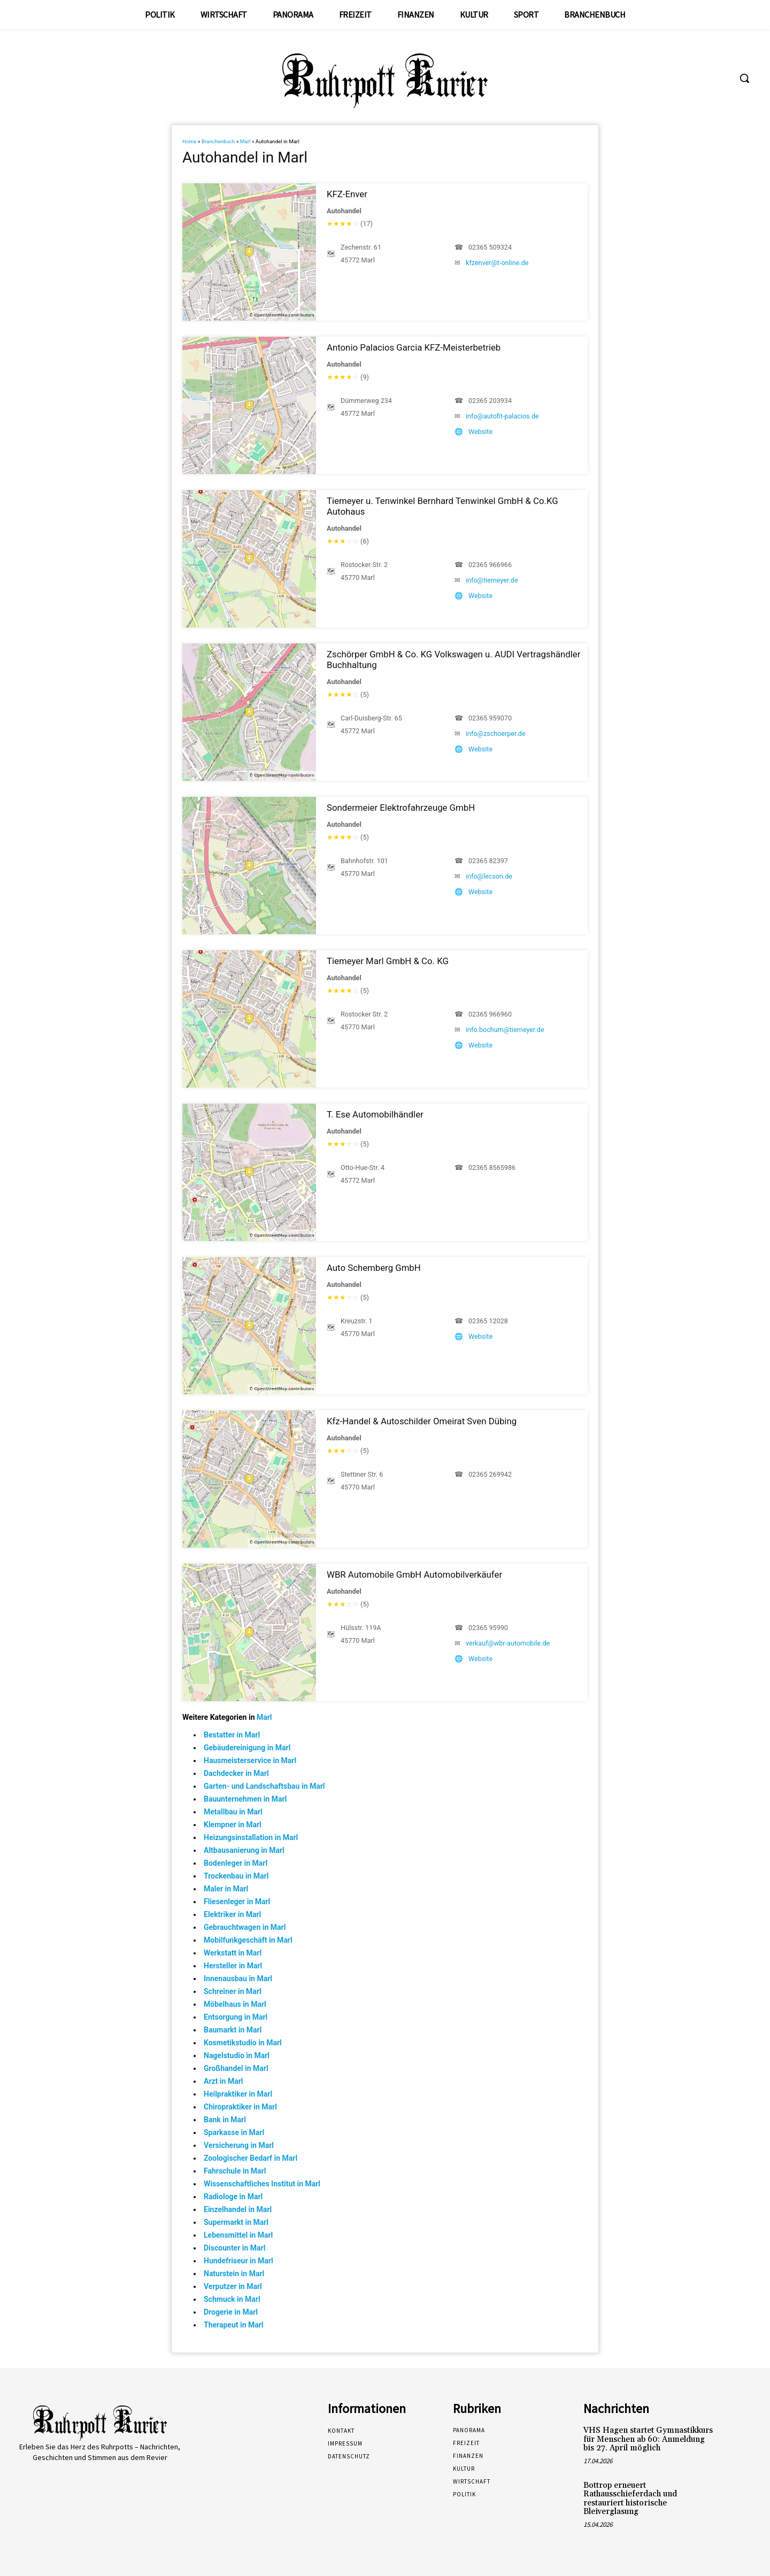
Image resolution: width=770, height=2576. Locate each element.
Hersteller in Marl (233, 1965)
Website (480, 432)
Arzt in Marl (223, 2081)
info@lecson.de (489, 876)
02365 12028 (488, 1321)
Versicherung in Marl (239, 2145)
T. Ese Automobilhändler (375, 1114)
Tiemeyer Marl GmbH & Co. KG (388, 961)
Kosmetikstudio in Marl (243, 2042)
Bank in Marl (225, 2119)
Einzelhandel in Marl (238, 2209)
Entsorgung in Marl (235, 2017)
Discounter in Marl (234, 2248)
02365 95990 (488, 1628)
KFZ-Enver (347, 194)
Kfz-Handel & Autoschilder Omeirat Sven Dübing (422, 1421)
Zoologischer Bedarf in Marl (250, 2158)
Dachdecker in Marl (236, 1773)
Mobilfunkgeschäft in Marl (248, 1940)
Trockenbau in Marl (236, 1876)
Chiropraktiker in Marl (240, 2106)
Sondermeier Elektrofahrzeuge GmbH (401, 807)
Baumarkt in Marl (232, 2030)
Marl (245, 141)
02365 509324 (490, 247)
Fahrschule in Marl (235, 2171)
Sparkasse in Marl (234, 2132)
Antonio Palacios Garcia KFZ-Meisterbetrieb (413, 347)
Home (189, 141)
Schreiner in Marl (232, 1991)
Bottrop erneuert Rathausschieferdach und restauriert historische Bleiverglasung (630, 2498)
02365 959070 (490, 718)
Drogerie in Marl (231, 2312)
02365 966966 (490, 565)
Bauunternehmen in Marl (245, 1799)
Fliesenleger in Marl (237, 1901)
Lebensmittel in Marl (238, 2235)
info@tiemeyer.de (492, 580)
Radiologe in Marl (233, 2196)
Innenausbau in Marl (238, 1978)
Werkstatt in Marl (232, 1953)
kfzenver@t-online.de (497, 263)
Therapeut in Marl (234, 2325)
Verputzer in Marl (233, 2286)
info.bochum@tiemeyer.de (505, 1030)
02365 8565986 (491, 1167)
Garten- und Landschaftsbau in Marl (264, 1786)
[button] (744, 78)
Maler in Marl (226, 1888)
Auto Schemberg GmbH (374, 1267)
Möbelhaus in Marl (235, 2004)
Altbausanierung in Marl (244, 1850)
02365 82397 (488, 861)
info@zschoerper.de (496, 734)
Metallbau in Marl (233, 1811)
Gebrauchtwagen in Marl (245, 1927)
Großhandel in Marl (236, 2068)
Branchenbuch (218, 141)
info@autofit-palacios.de (502, 416)
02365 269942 (490, 1474)
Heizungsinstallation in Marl (251, 1837)
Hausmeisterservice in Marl (250, 1760)
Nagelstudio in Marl (237, 2055)
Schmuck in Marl (232, 2299)
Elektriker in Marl (232, 1914)
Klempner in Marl (232, 1824)
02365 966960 (490, 1014)
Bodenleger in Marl (235, 1863)
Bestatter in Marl (232, 1735)
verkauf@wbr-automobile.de (508, 1643)
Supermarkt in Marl (236, 2222)
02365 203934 (490, 401)
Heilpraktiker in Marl (238, 2094)
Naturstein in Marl (234, 2273)
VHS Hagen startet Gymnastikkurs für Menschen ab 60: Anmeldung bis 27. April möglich (648, 2439)
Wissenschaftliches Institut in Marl (262, 2183)
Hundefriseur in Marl (238, 2260)
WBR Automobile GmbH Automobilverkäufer (414, 1574)
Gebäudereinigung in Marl (247, 1747)
